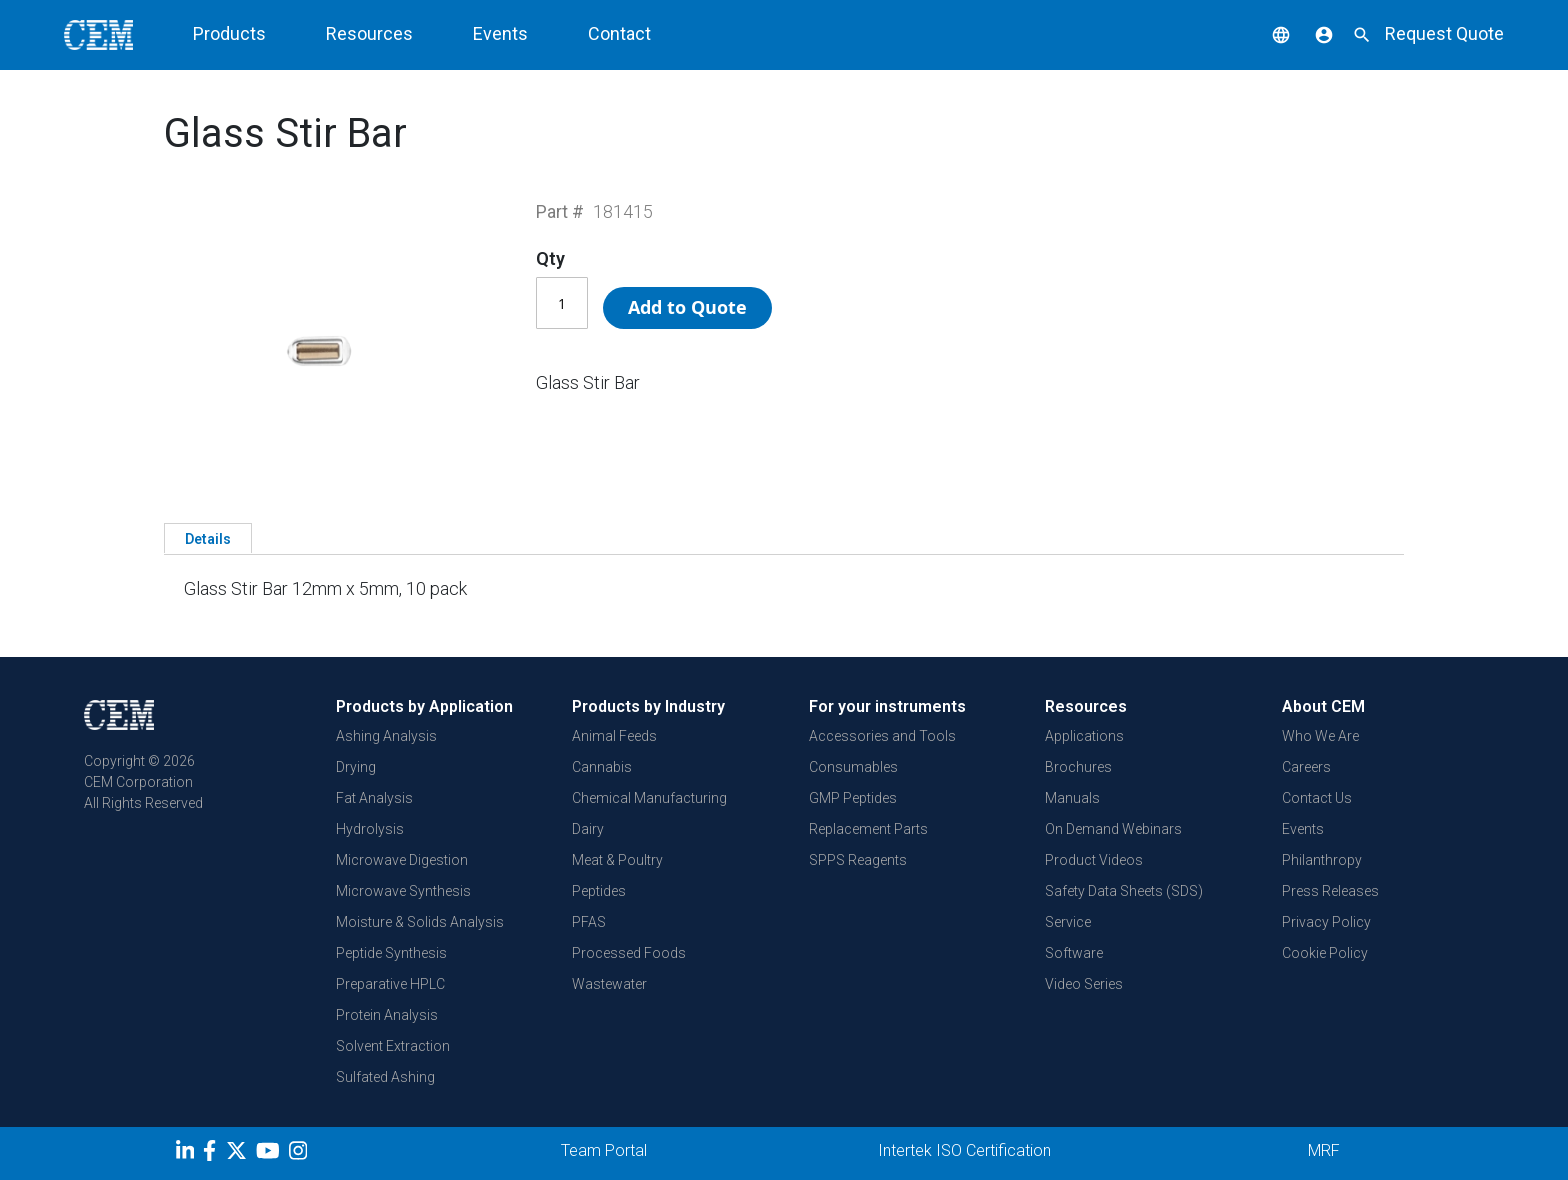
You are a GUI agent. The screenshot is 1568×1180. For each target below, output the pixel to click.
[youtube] (270, 1154)
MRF (1324, 1150)
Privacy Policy (1326, 922)
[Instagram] (300, 1154)
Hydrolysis (370, 829)
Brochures (1078, 767)
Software (1074, 953)
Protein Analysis (387, 1015)
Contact (619, 33)
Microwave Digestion (402, 860)
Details (208, 539)
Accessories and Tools (882, 736)
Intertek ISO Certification (964, 1150)
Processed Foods (629, 953)
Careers (1306, 767)
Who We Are (1320, 736)
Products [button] (229, 33)
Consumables (853, 767)
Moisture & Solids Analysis (420, 922)
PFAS (589, 922)
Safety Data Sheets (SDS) (1124, 891)
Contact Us (1317, 798)
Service (1068, 922)
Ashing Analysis (386, 736)
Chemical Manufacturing (649, 798)
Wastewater (609, 984)
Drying (356, 767)
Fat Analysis (374, 798)
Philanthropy (1322, 860)
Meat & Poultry (617, 860)
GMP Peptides (853, 798)
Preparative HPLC (390, 984)
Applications (1084, 736)
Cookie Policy (1325, 953)
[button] (1266, 33)
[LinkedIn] (187, 1154)
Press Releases (1330, 891)
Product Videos (1094, 860)
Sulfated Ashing (385, 1077)
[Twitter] (239, 1154)
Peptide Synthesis (391, 953)
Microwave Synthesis (403, 891)
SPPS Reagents (858, 860)
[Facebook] (214, 1154)
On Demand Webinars (1113, 829)
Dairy (588, 829)
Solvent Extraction (393, 1046)
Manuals (1072, 798)
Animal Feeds (614, 736)
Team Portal (604, 1150)
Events (500, 33)
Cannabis (602, 767)
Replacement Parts (868, 829)
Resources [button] (369, 33)
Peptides (599, 891)
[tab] (208, 538)
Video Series (1084, 984)
